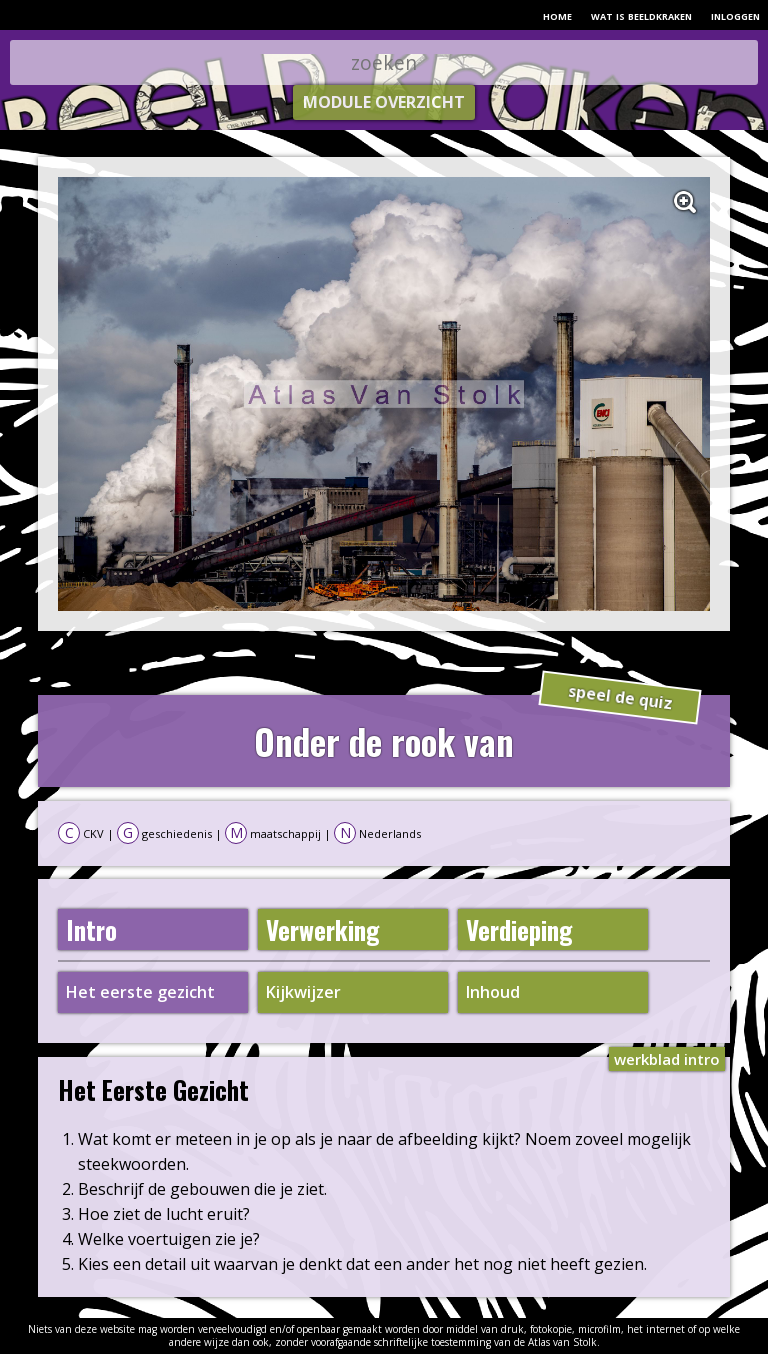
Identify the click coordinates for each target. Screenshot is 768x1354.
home (557, 15)
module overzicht (384, 102)
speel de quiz (619, 697)
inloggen (735, 15)
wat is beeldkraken (641, 15)
